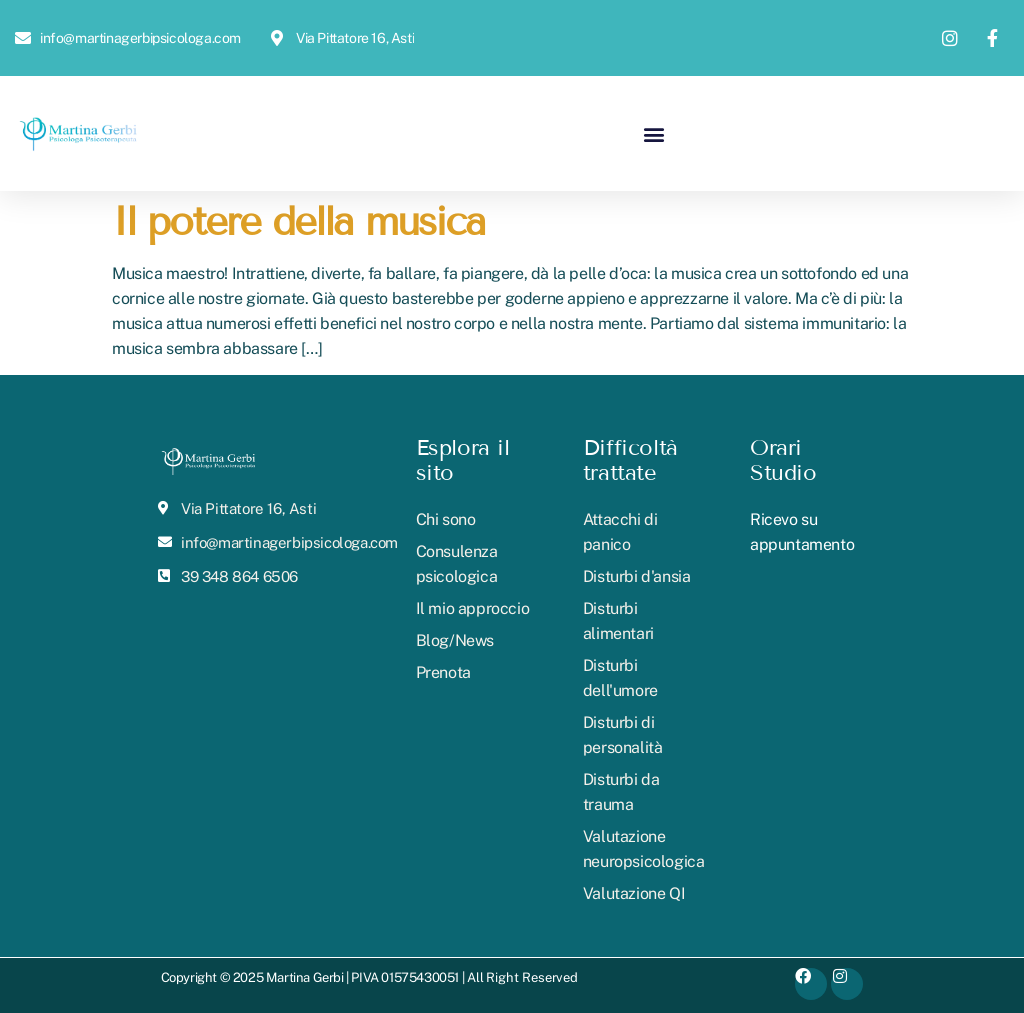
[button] (653, 133)
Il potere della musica (298, 221)
